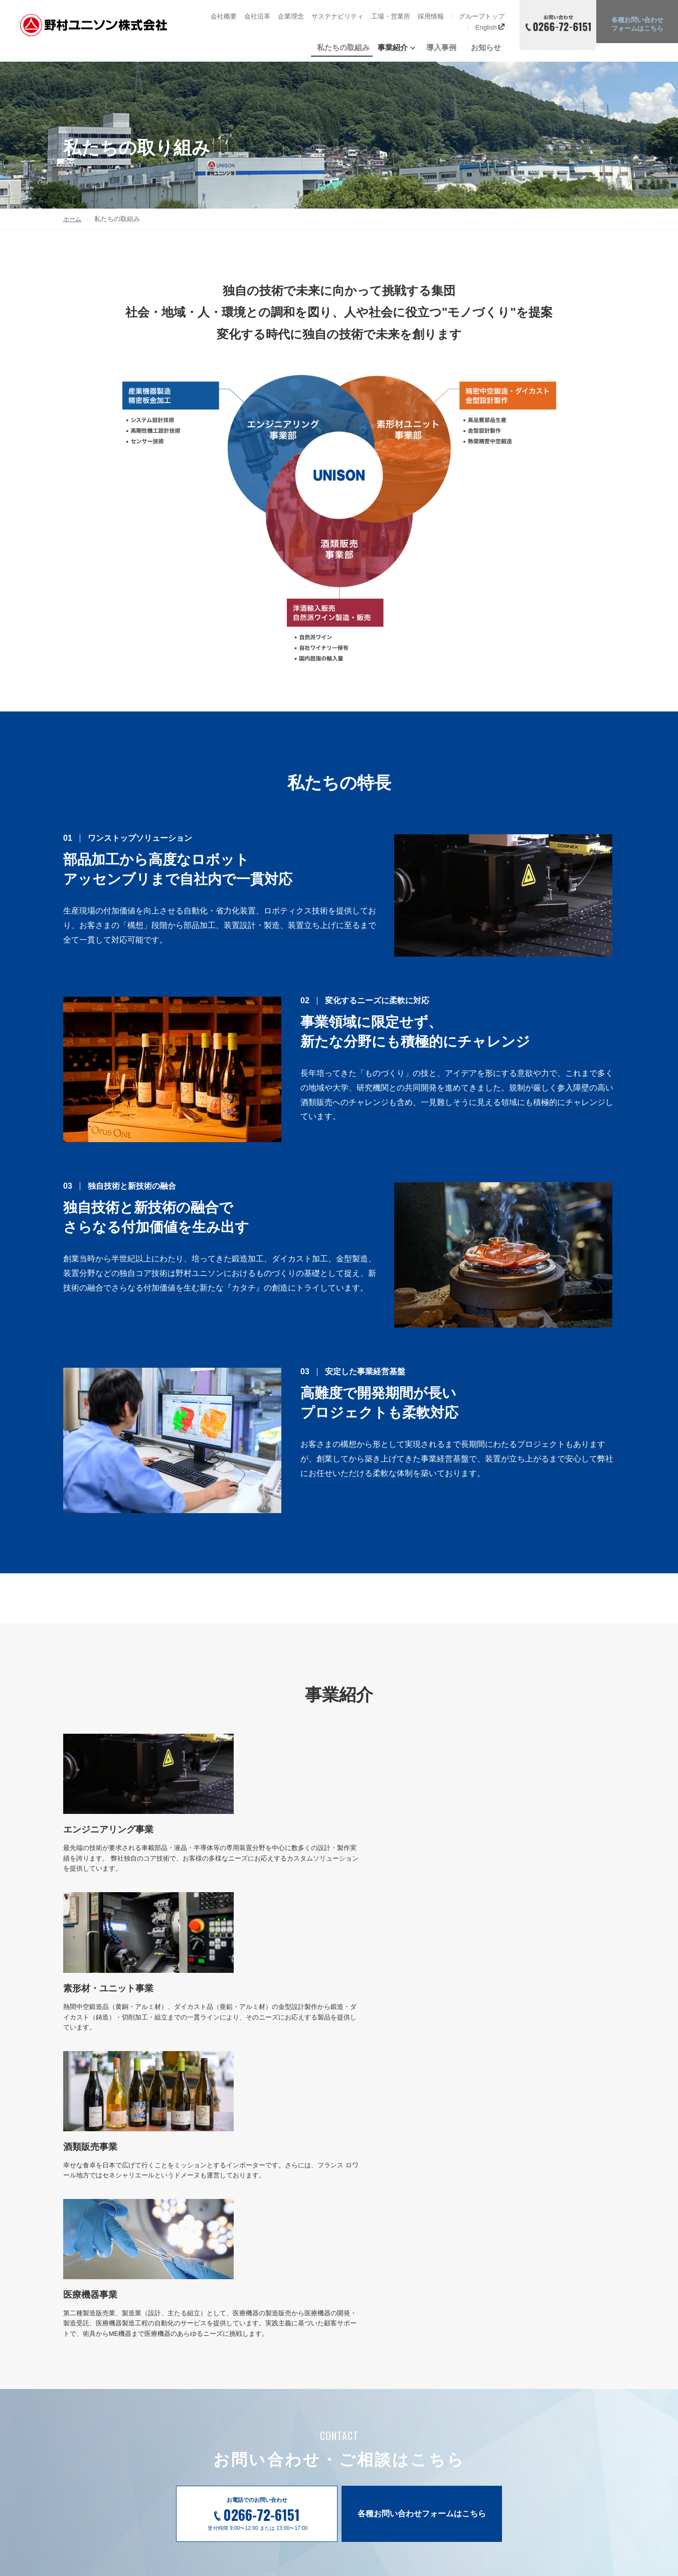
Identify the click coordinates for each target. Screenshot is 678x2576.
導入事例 (454, 47)
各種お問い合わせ (637, 26)
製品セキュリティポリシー (573, 2397)
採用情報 (431, 16)
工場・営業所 (390, 16)
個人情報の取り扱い (562, 2416)
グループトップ (481, 16)
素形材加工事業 (387, 2428)
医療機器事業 (383, 2460)
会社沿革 (257, 16)
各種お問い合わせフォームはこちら (422, 2237)
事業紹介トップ (387, 2396)
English (489, 27)
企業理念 (291, 16)
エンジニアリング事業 (396, 2412)
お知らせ (489, 47)
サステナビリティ (337, 16)
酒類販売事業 (383, 2444)
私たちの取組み (365, 47)
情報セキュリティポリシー (573, 2377)
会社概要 (224, 16)
